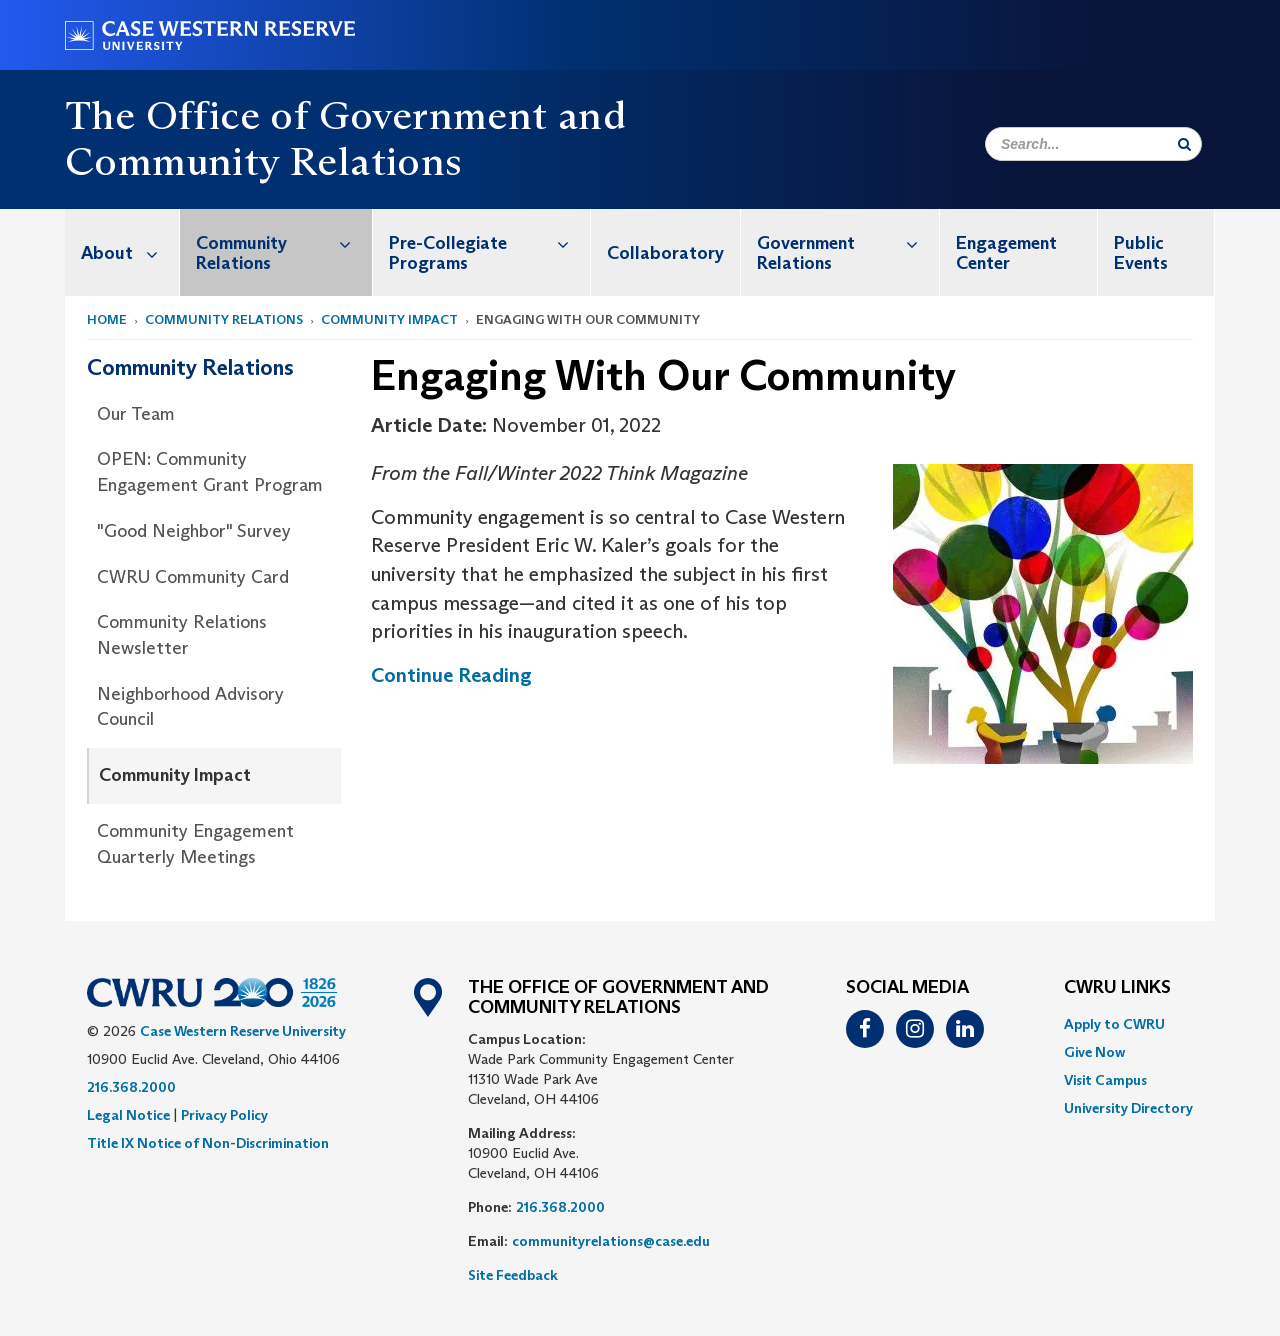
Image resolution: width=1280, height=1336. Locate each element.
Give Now (1094, 1052)
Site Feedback (513, 1275)
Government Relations (847, 242)
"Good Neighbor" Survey (194, 531)
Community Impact (389, 319)
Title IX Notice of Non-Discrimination (208, 1143)
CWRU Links (1117, 988)
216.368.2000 (131, 1087)
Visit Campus (1105, 1080)
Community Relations (284, 242)
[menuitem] (122, 252)
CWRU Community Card (193, 577)
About (130, 252)
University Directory (1128, 1108)
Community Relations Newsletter (182, 635)
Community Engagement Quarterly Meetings (195, 844)
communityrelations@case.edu (611, 1241)
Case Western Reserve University (243, 1031)
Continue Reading (451, 675)
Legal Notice (128, 1115)
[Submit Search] (1184, 144)
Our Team (136, 414)
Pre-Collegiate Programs (489, 242)
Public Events (1141, 253)
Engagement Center (1006, 253)
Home (107, 319)
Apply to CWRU (1114, 1024)
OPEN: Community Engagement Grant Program (210, 472)
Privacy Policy (224, 1115)
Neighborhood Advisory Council (190, 707)
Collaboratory (665, 253)
